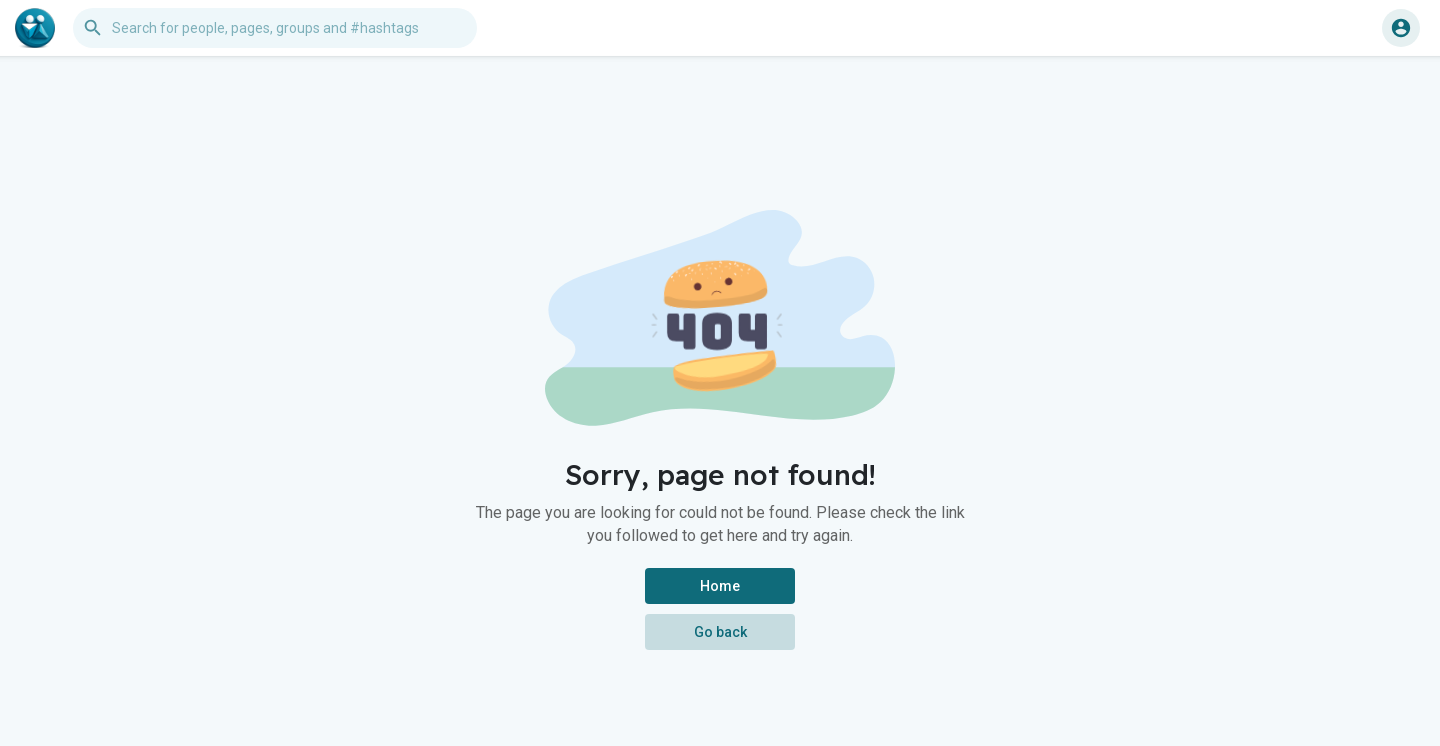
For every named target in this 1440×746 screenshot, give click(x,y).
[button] (275, 28)
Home (720, 586)
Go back (720, 632)
